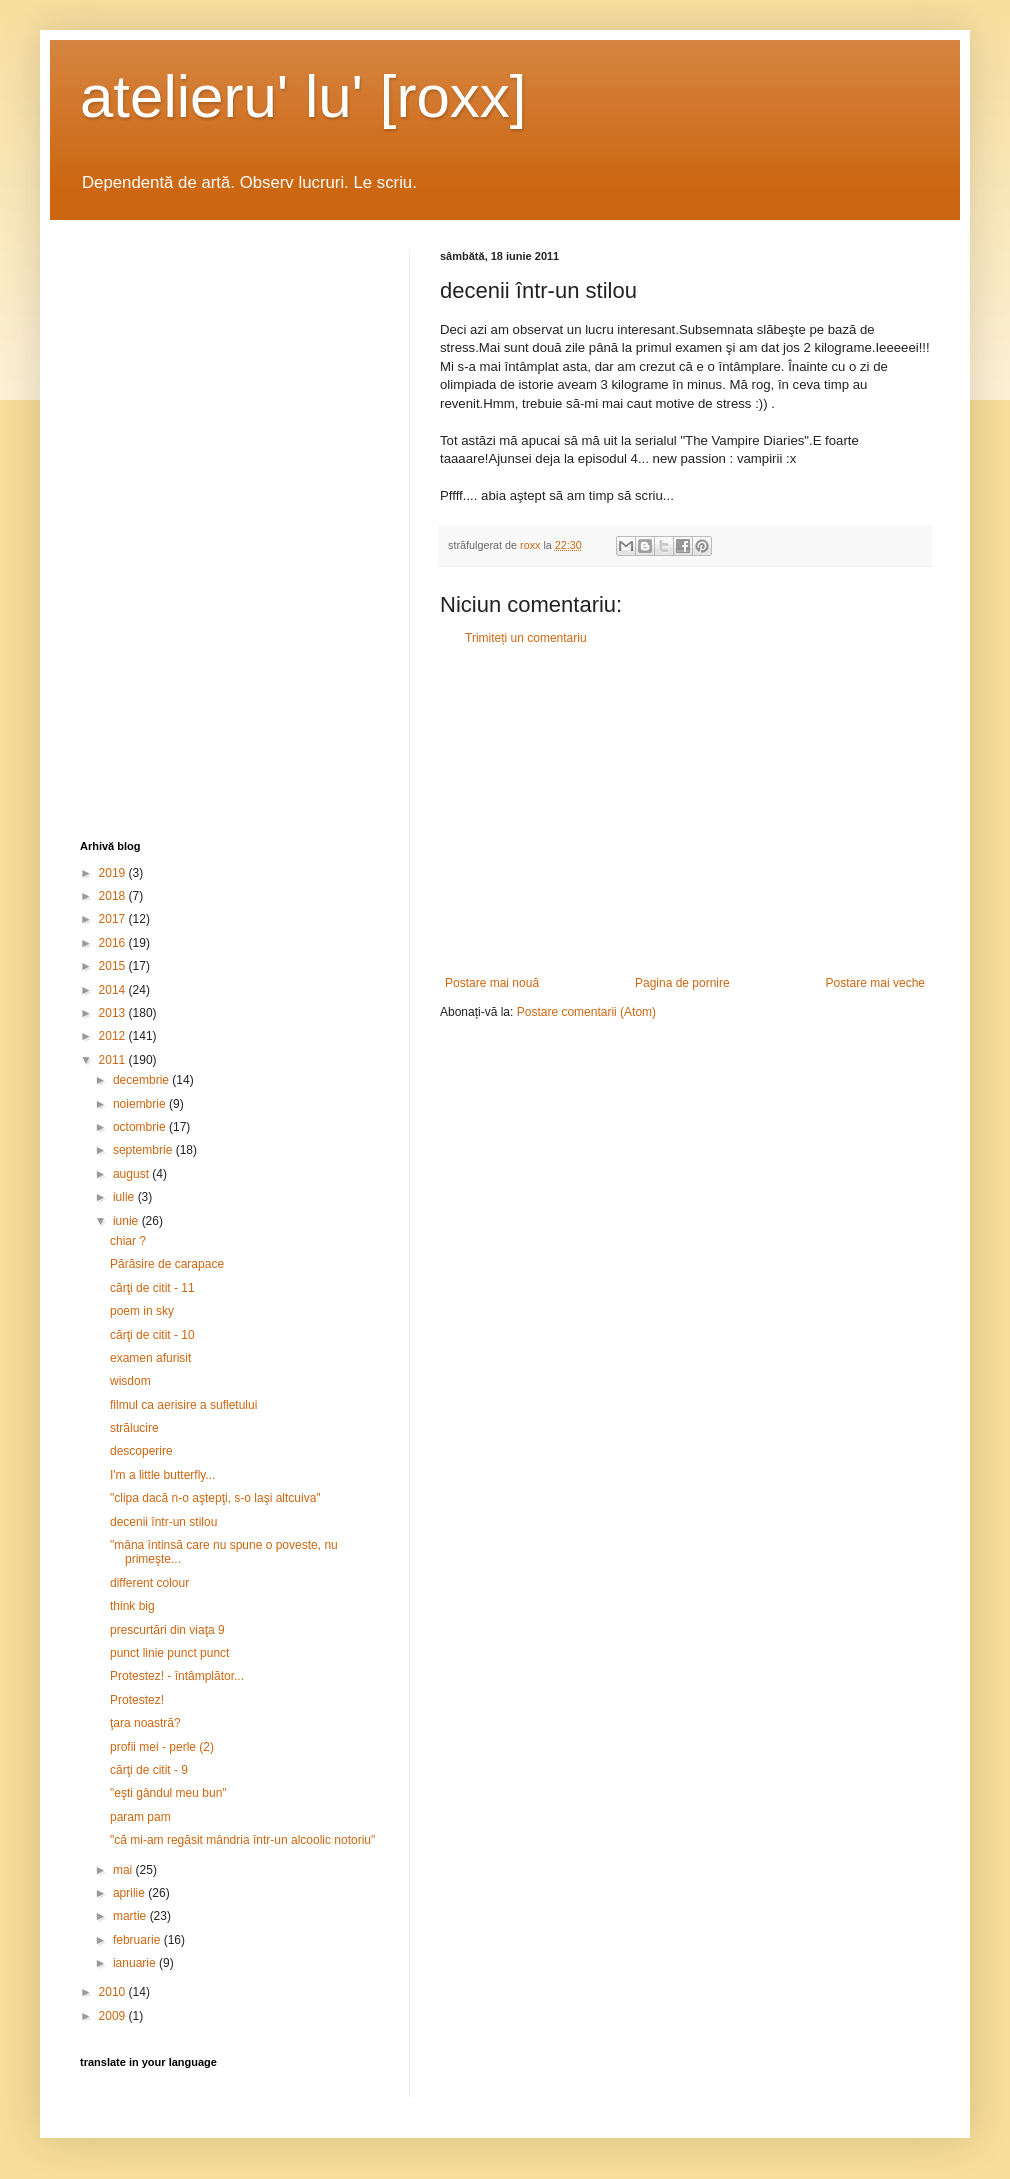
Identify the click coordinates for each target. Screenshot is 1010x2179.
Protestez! (137, 1700)
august (132, 1174)
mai (124, 1870)
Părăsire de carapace (167, 1264)
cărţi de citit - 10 (152, 1335)
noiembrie (141, 1104)
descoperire (141, 1451)
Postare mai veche (875, 983)
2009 (114, 2016)
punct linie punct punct (169, 1653)
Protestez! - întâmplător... (177, 1676)
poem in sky (142, 1311)
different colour (149, 1583)
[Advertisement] (685, 811)
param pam (140, 1817)
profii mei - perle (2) (162, 1747)
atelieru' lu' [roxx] (303, 96)
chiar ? (128, 1241)
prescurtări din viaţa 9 (167, 1630)
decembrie (142, 1080)
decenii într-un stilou (163, 1522)
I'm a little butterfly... (162, 1475)
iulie (125, 1197)
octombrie (141, 1127)
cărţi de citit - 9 (149, 1770)
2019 (114, 873)
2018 (114, 896)
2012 (114, 1036)
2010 (114, 1992)
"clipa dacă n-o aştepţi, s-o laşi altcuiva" (215, 1498)
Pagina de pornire (682, 983)
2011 (114, 1060)
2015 (114, 966)
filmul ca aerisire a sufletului (183, 1405)
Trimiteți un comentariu (526, 638)
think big (132, 1606)
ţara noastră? (145, 1723)
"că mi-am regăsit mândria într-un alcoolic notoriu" (242, 1840)
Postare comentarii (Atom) (586, 1012)
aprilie (130, 1893)
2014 (114, 990)
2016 (114, 943)
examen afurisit (150, 1358)
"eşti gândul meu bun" (168, 1793)
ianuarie (136, 1963)
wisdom (130, 1381)
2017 (114, 919)
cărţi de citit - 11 (152, 1288)
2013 (114, 1013)
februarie (138, 1940)
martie (131, 1916)
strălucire (134, 1428)
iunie (127, 1221)
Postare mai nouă (492, 983)
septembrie (144, 1150)
